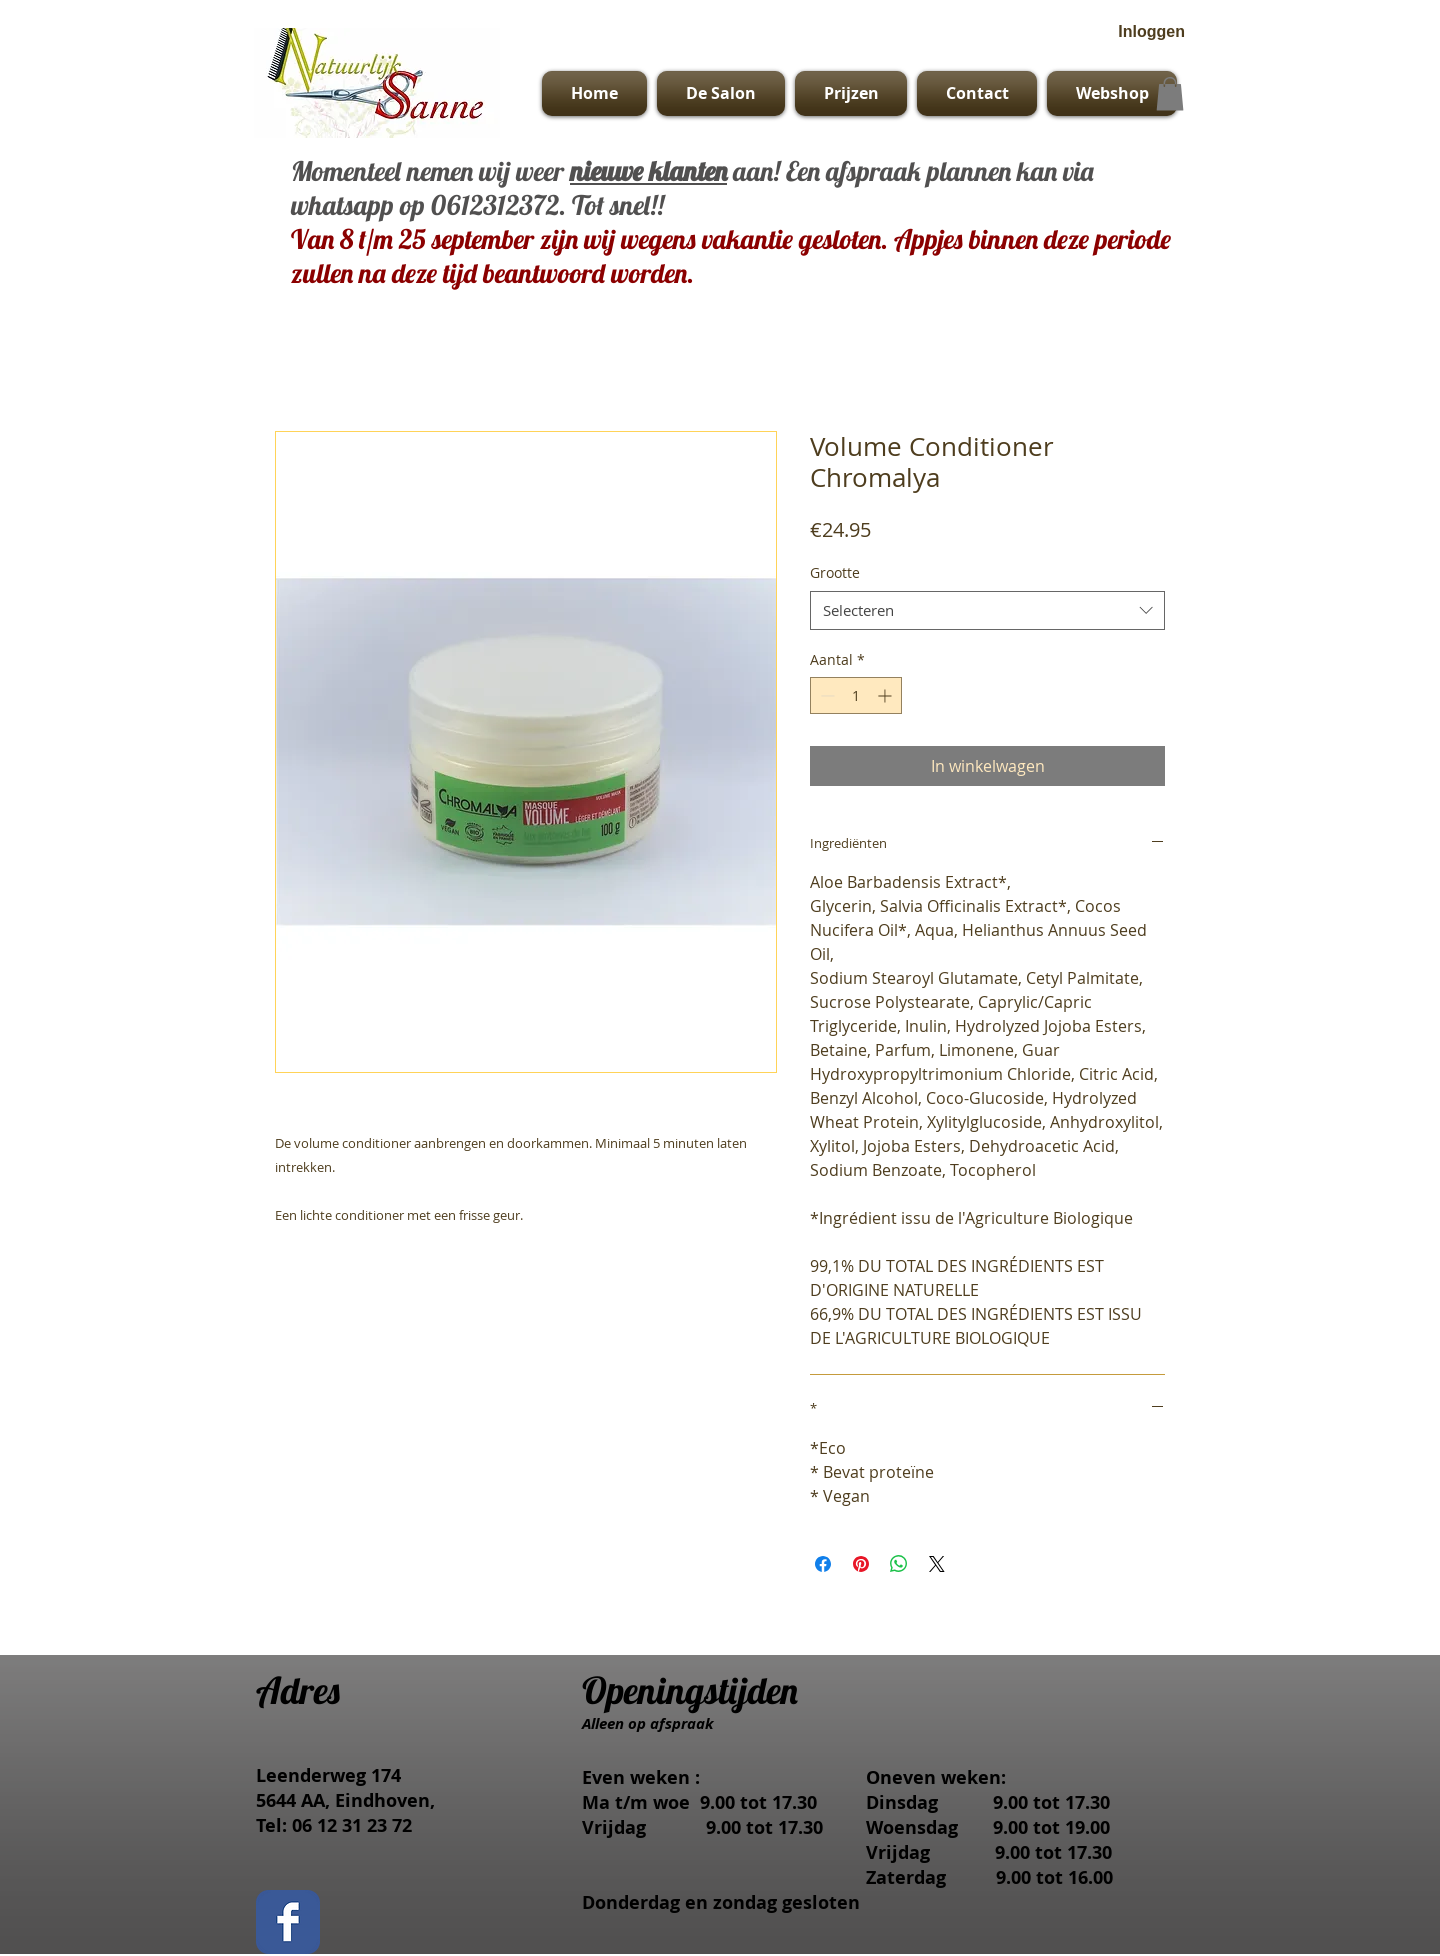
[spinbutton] (856, 695)
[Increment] (886, 695)
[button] (1170, 93)
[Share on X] (937, 1564)
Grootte (835, 572)
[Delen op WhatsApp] (899, 1564)
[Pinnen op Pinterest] (861, 1564)
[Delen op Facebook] (823, 1564)
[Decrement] (825, 695)
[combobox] (987, 610)
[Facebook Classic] (288, 1922)
